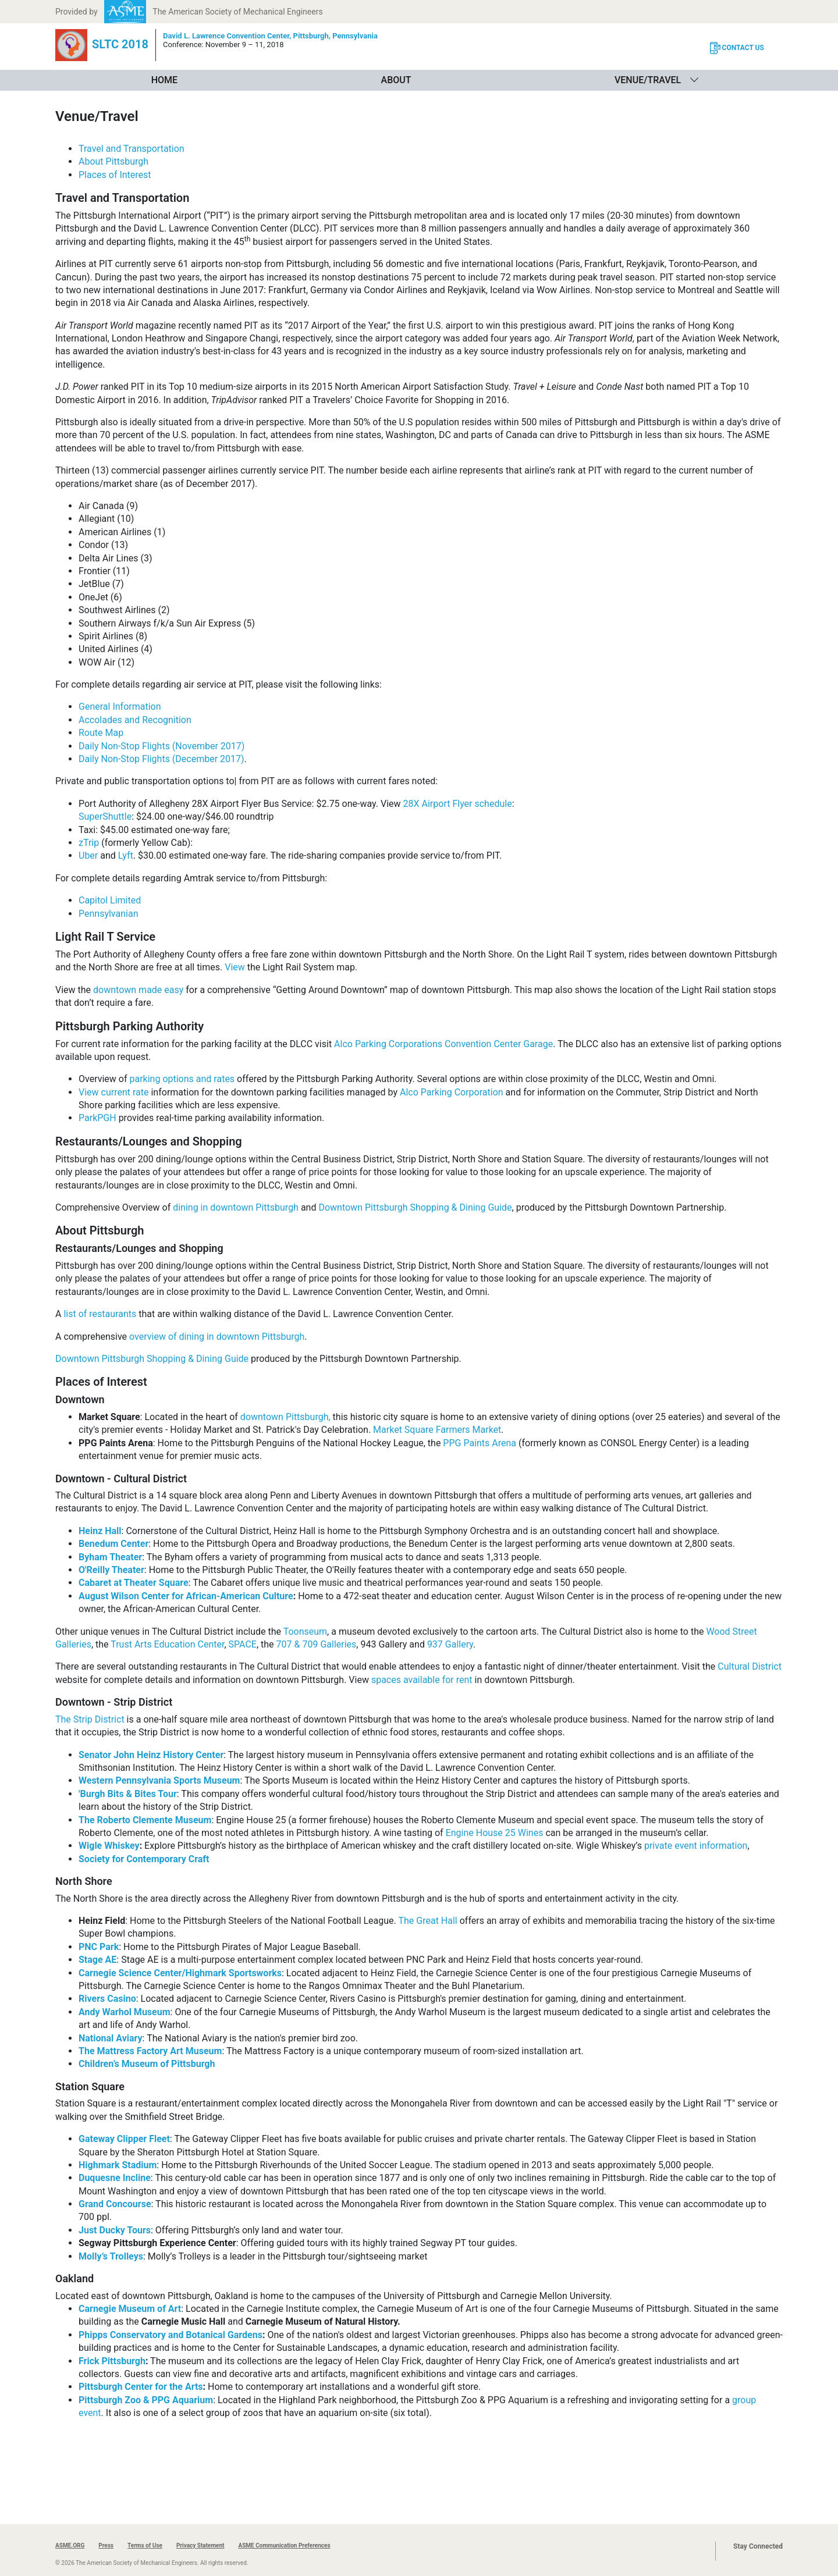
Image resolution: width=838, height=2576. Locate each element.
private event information (696, 1845)
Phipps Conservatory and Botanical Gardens (170, 2334)
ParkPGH (97, 1117)
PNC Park (99, 1946)
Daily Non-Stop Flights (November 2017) (161, 746)
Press (105, 2545)
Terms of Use (144, 2545)
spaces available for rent (422, 1679)
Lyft (125, 855)
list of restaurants (99, 1313)
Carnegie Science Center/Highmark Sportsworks (180, 1973)
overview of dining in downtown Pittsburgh (216, 1336)
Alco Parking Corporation (451, 1092)
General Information (120, 706)
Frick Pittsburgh (112, 2361)
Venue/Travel (648, 80)
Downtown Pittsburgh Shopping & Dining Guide (415, 1207)
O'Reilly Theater (111, 1569)
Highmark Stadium (118, 2165)
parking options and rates (182, 1078)
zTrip (89, 842)
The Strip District (90, 1719)
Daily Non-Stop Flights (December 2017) (161, 758)
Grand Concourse (115, 2203)
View (235, 967)
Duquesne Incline (115, 2177)
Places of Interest (115, 174)
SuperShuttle (105, 816)
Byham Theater (110, 1557)
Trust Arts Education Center (167, 1644)
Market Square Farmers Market (437, 1429)
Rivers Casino (107, 1998)
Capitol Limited (110, 900)
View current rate (114, 1092)
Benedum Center (113, 1543)
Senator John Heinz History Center (151, 1754)
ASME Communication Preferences (284, 2545)
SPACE (243, 1644)
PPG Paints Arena (479, 1443)
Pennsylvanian (108, 913)
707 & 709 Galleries (316, 1644)
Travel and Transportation (131, 148)
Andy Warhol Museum (125, 2012)
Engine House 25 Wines (495, 1832)
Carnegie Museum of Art (130, 2308)
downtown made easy (138, 989)
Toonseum (305, 1631)
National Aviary (111, 2038)
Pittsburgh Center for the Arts (141, 2386)
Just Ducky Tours (115, 2230)
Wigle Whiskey (109, 1845)
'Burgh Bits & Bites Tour (128, 1793)
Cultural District (750, 1666)
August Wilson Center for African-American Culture (186, 1596)
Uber (88, 855)
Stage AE (97, 1959)
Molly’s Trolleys (111, 2256)
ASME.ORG (69, 2545)
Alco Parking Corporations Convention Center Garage (443, 1043)
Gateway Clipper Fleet (124, 2138)
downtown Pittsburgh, (285, 1416)
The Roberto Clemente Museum (145, 1820)
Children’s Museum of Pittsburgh (147, 2063)
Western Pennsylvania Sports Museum (159, 1780)
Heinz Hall (100, 1530)
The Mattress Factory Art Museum (150, 2050)
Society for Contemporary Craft (144, 1859)
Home (164, 80)
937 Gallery (450, 1644)
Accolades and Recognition (135, 719)
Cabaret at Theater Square (134, 1582)
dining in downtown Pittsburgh (236, 1207)
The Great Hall (427, 1920)
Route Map (101, 732)
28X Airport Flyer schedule (457, 803)
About (396, 80)
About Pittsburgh (113, 161)
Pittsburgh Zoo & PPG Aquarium (146, 2400)
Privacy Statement (200, 2545)
